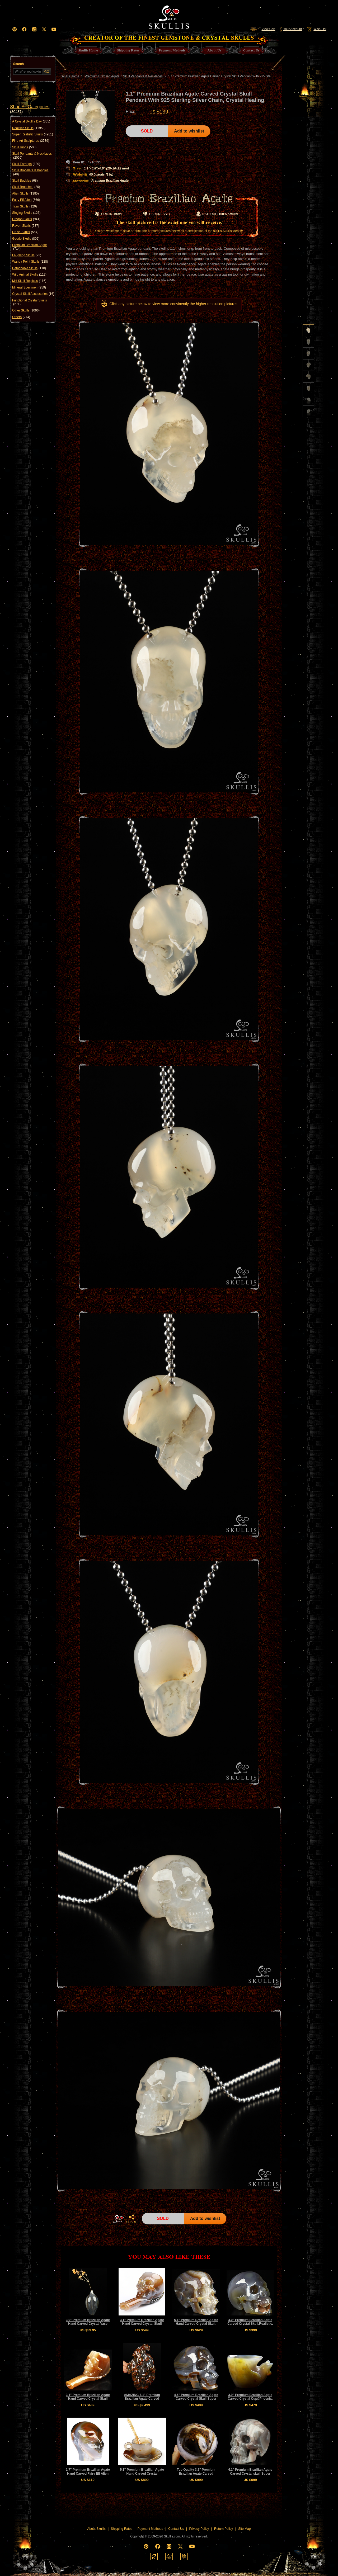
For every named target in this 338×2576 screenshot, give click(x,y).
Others (21, 317)
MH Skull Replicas (29, 281)
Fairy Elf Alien (26, 200)
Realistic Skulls (28, 128)
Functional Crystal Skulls (29, 302)
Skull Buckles (25, 180)
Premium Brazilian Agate (29, 247)
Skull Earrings (26, 164)
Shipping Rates (121, 2529)
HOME (118, 2218)
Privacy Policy (199, 2529)
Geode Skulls (25, 238)
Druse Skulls (25, 232)
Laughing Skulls (26, 255)
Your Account (290, 29)
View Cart (262, 29)
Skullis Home (70, 76)
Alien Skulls (25, 193)
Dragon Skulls (26, 219)
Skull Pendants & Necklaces (32, 155)
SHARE (131, 2219)
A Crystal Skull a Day (31, 121)
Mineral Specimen (29, 287)
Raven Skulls (25, 226)
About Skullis (96, 2529)
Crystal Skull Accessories (33, 294)
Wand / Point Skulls (30, 261)
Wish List (316, 29)
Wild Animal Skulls (29, 274)
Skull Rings (24, 147)
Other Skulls (26, 310)
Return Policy (223, 2529)
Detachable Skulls (29, 268)
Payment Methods (150, 2529)
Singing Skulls (26, 213)
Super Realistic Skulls (32, 134)
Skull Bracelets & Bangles (30, 172)
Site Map (244, 2529)
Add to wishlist (189, 131)
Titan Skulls (24, 206)
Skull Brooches (26, 187)
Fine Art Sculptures (30, 141)
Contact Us (176, 2529)
